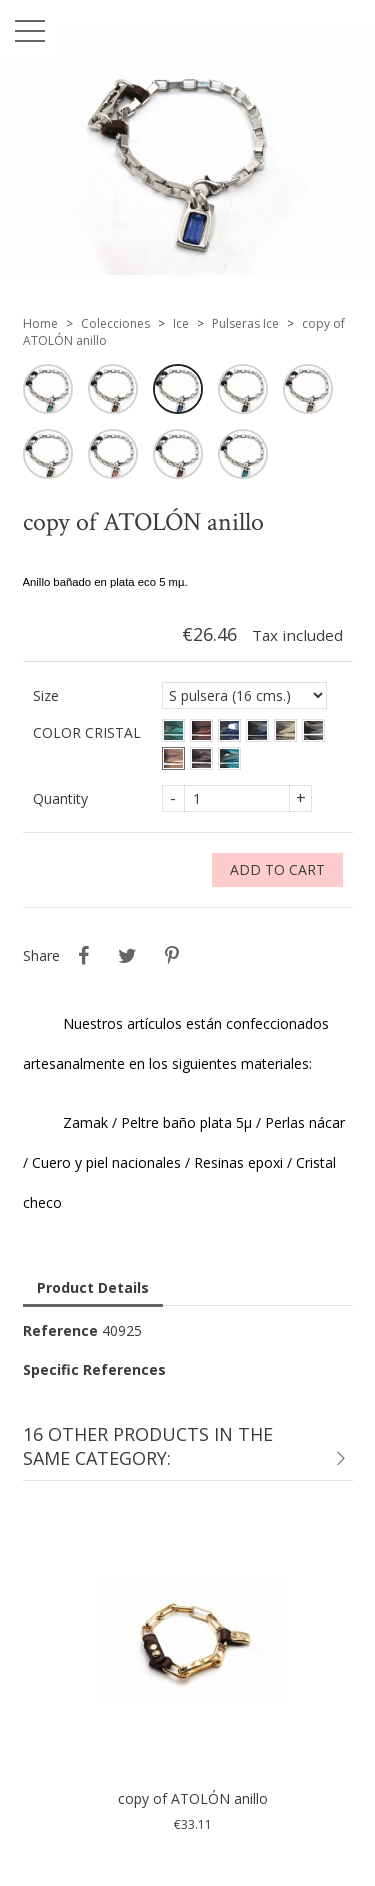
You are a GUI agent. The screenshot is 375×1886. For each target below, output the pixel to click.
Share (84, 956)
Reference (60, 1330)
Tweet (128, 956)
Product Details (93, 1287)
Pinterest (172, 956)
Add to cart (277, 869)
